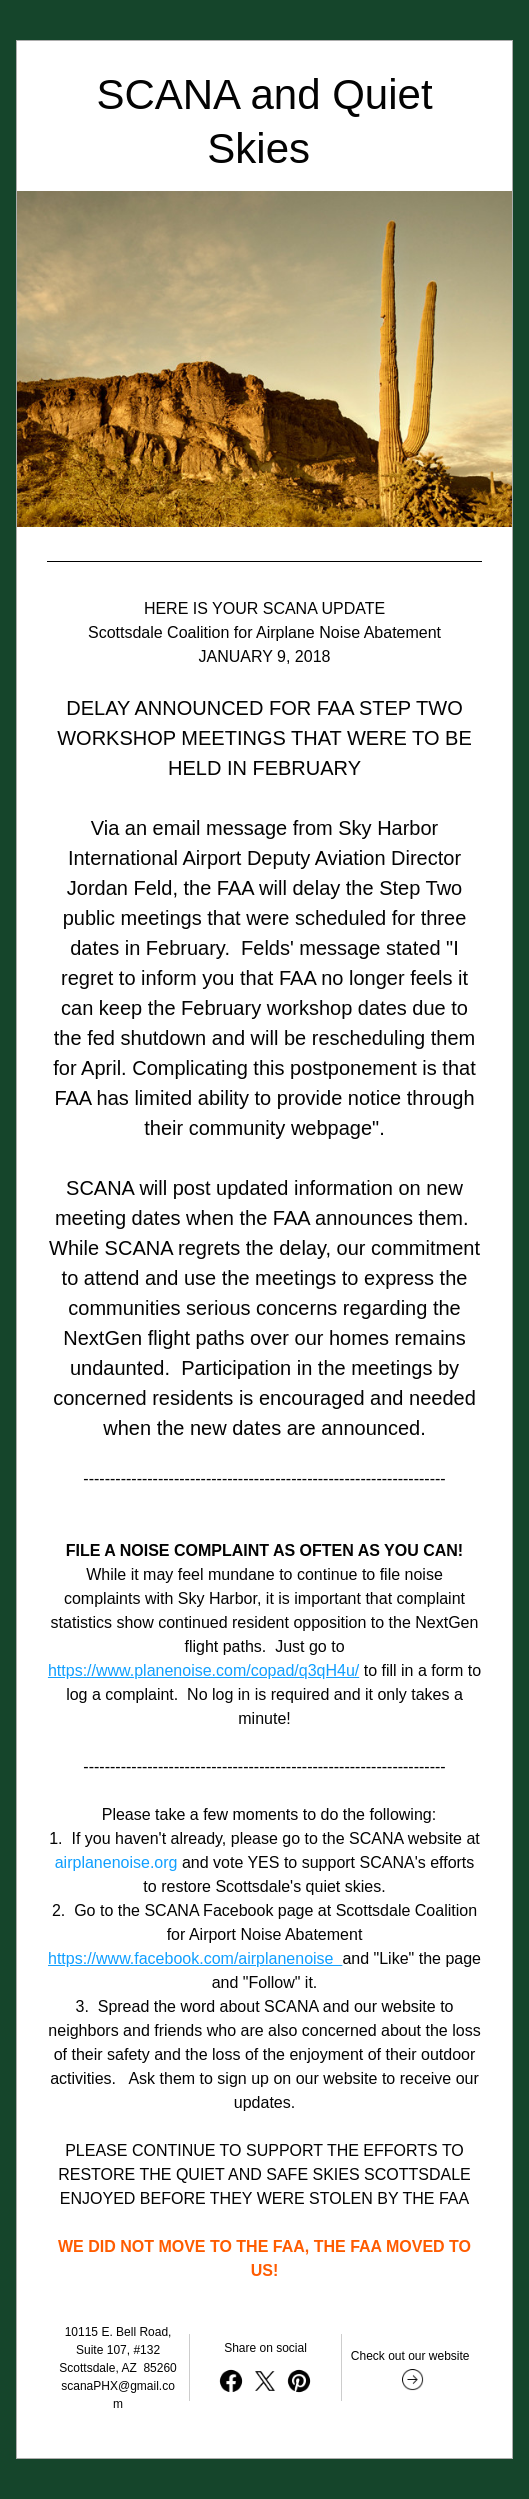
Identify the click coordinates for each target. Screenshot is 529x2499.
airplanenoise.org (116, 1862)
